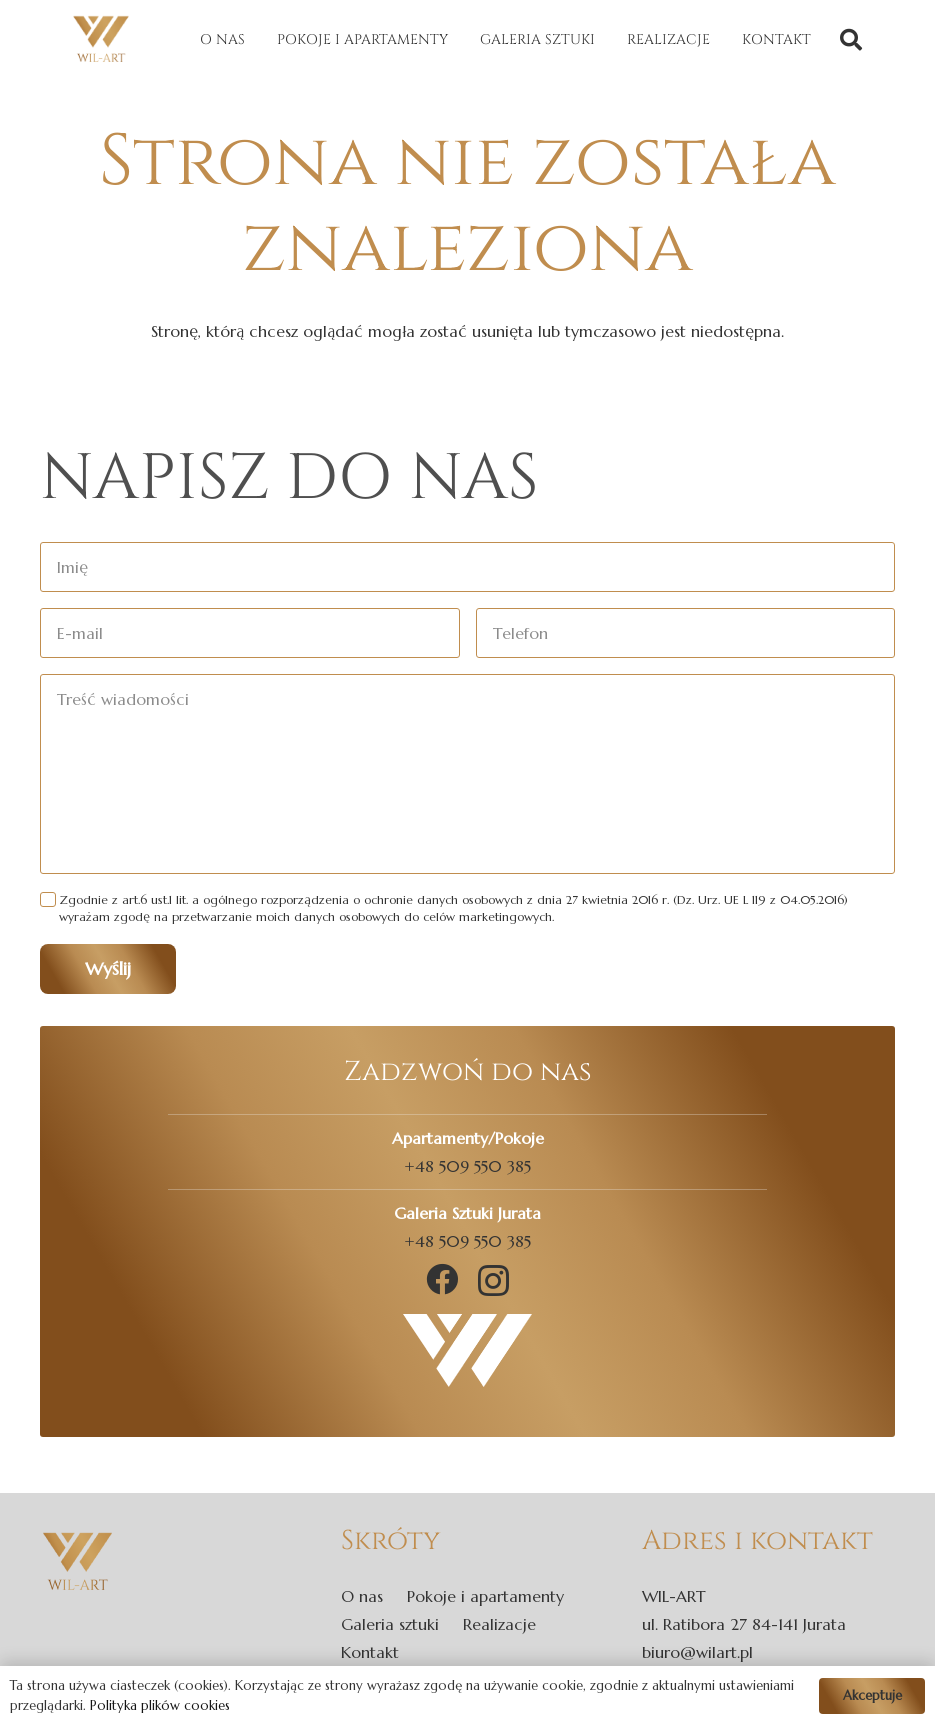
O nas (362, 1596)
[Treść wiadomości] (467, 774)
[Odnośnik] (101, 40)
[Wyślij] (108, 969)
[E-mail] (250, 633)
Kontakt (370, 1652)
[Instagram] (493, 1280)
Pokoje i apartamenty (485, 1596)
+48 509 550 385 (467, 1166)
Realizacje (499, 1624)
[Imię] (467, 567)
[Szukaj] (851, 40)
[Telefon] (686, 633)
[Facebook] (442, 1279)
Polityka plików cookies (160, 1705)
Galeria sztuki (390, 1624)
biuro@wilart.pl (697, 1652)
